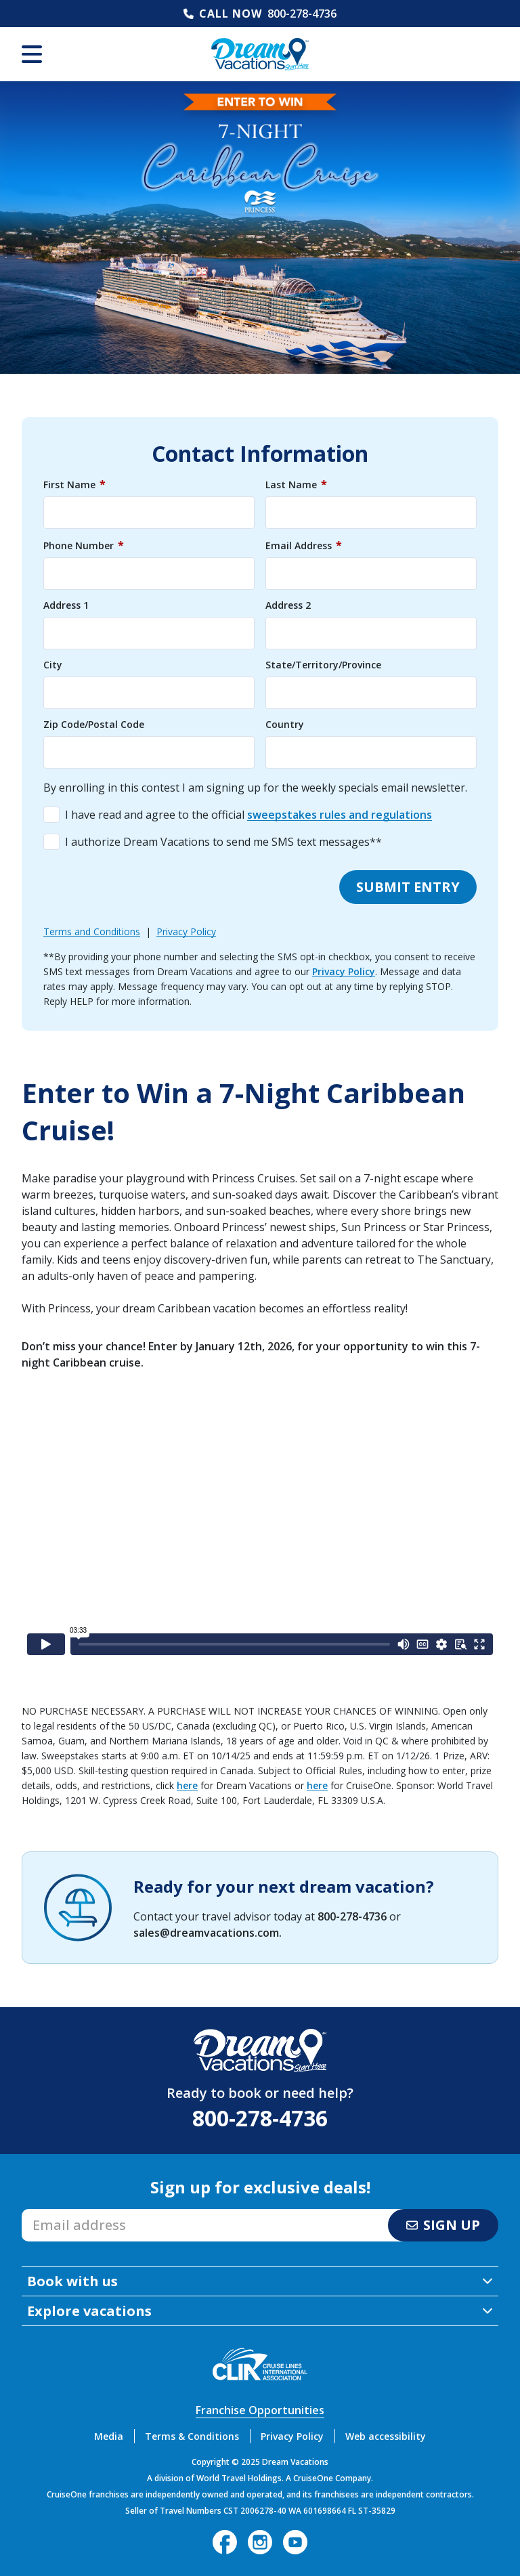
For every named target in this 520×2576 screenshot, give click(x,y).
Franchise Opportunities (260, 2410)
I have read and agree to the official (248, 814)
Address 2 (288, 605)
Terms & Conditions (192, 2436)
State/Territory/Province (323, 665)
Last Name (296, 484)
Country (284, 724)
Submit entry (408, 887)
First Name (74, 484)
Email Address (303, 545)
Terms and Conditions (91, 931)
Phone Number (83, 545)
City (52, 665)
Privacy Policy (186, 931)
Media (108, 2436)
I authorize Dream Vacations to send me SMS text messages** (223, 841)
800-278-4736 (302, 13)
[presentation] (146, 887)
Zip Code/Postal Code (93, 724)
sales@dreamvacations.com (206, 1932)
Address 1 (66, 605)
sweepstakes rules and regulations (339, 814)
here (187, 1785)
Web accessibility (385, 2436)
